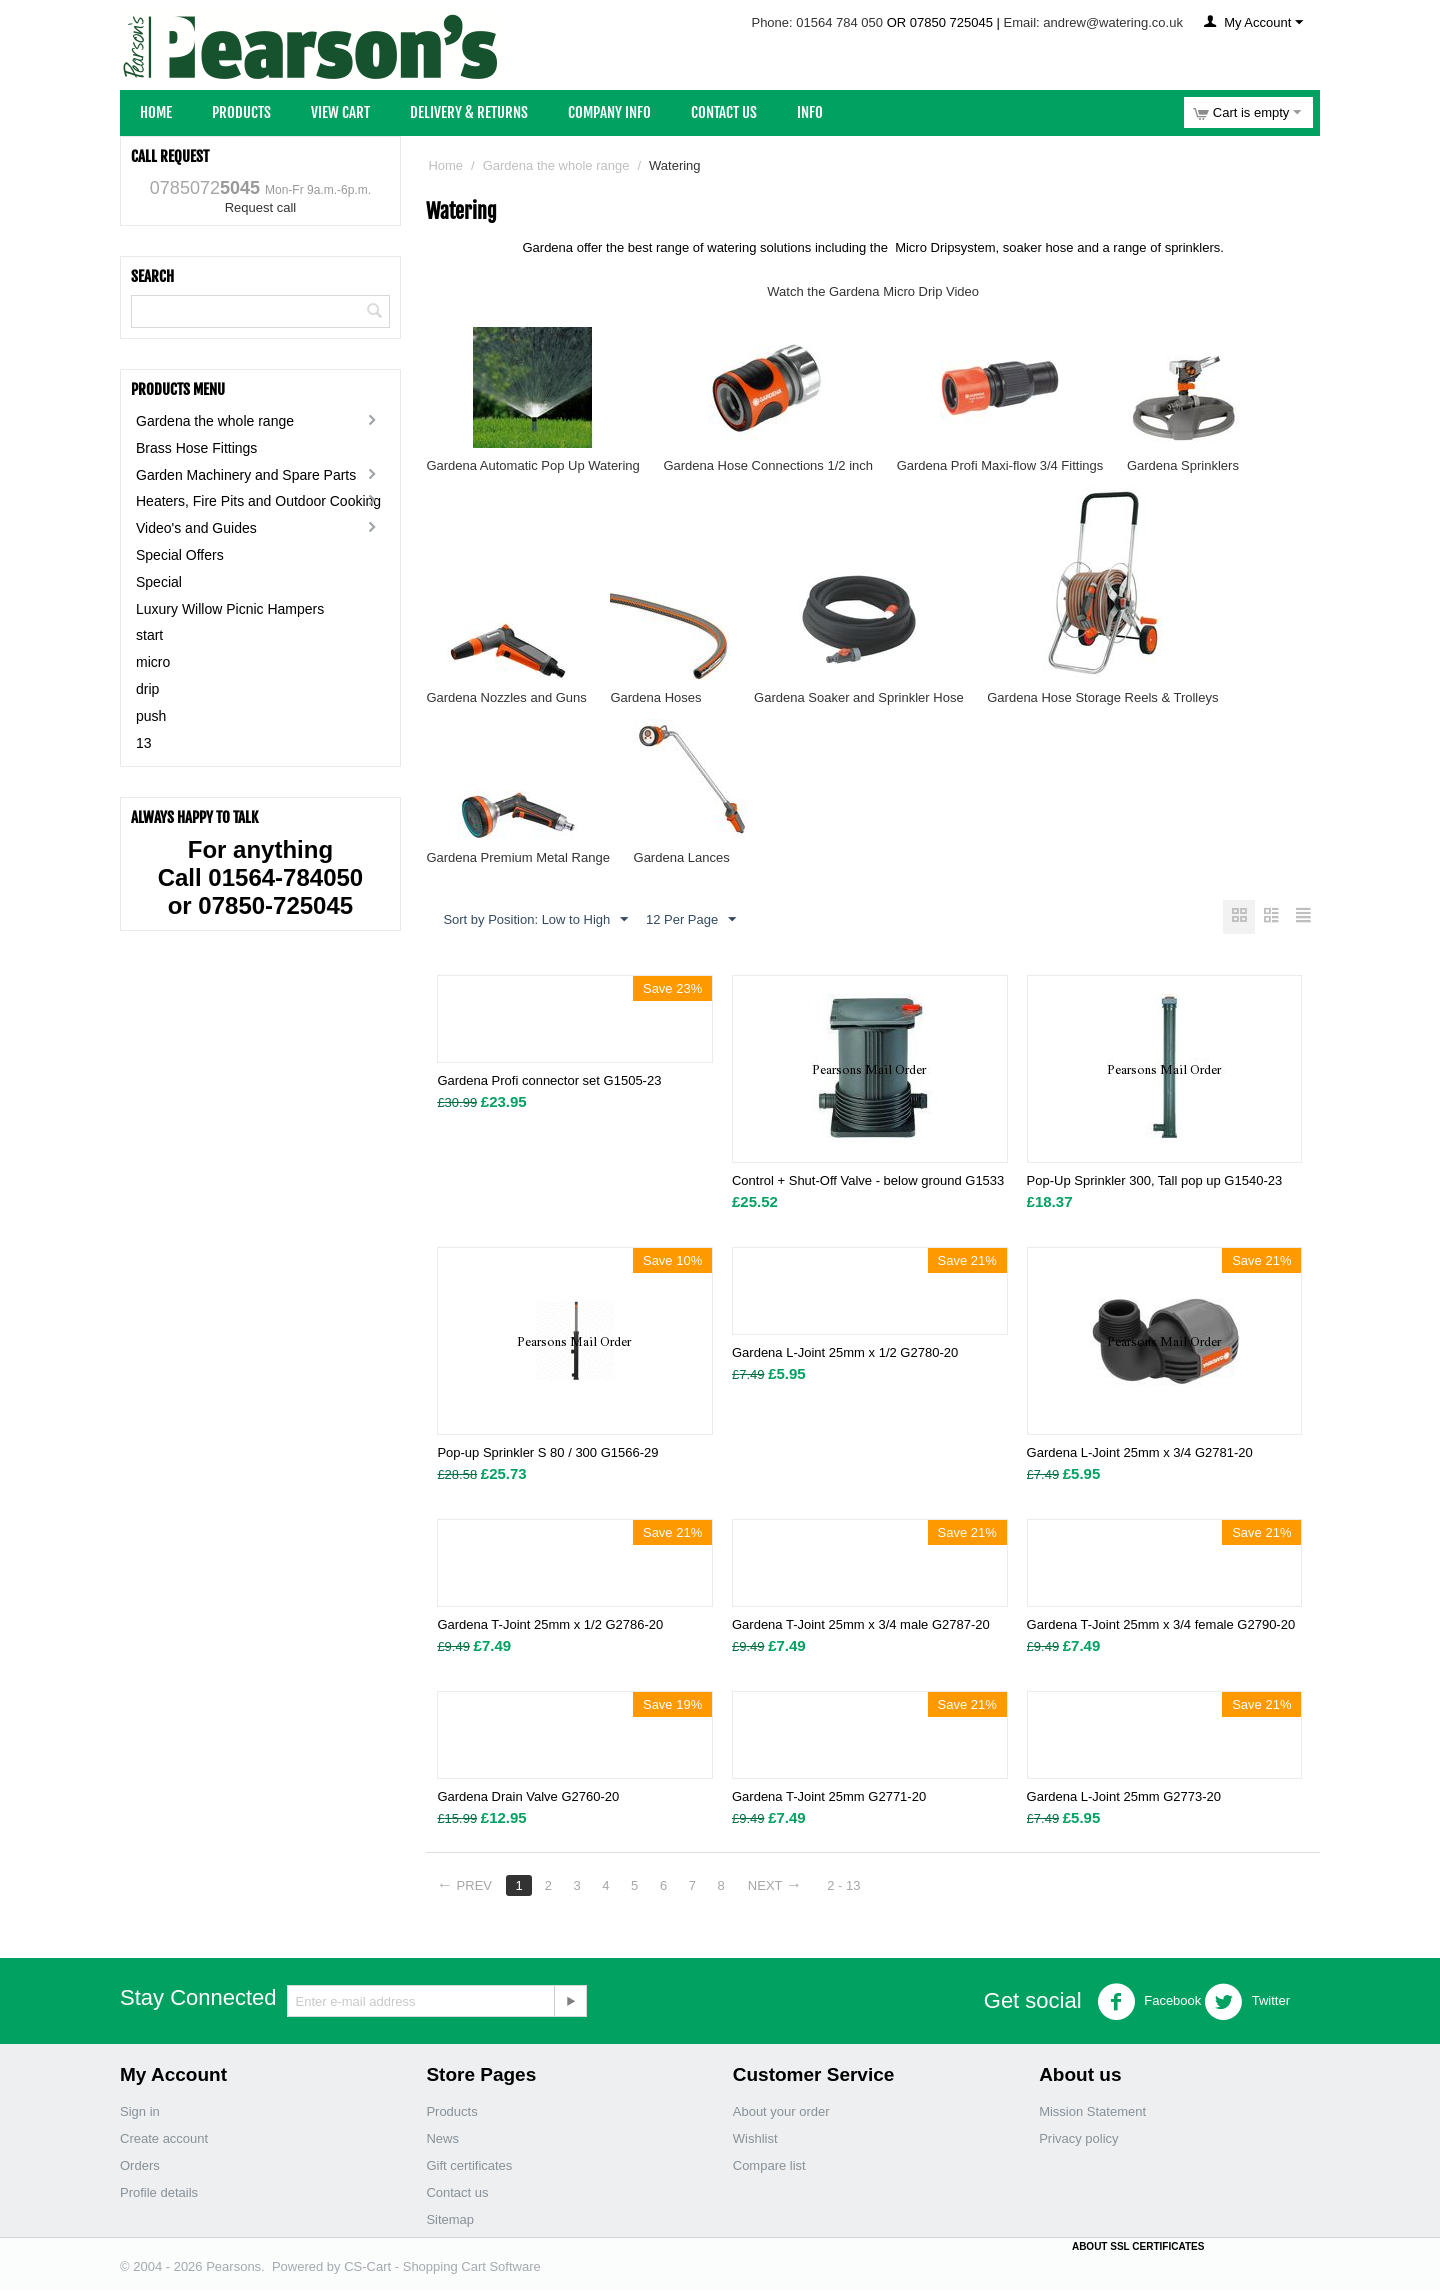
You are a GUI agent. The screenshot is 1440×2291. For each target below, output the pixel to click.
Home (156, 112)
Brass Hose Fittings (196, 448)
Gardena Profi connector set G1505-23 (549, 1081)
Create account (164, 2139)
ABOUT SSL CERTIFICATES (1138, 2247)
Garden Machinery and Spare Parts (246, 475)
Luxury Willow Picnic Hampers (230, 609)
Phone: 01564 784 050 (817, 22)
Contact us (457, 2193)
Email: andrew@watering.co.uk (1093, 22)
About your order (781, 2112)
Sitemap (450, 2220)
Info (810, 112)
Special (159, 582)
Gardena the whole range (215, 421)
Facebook (1149, 2003)
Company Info (609, 112)
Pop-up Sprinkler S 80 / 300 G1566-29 (547, 1453)
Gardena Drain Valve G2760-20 (528, 1797)
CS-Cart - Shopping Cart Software (442, 2267)
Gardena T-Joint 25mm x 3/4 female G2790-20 (1161, 1625)
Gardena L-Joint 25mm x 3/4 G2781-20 (1140, 1453)
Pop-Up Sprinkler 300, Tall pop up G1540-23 (1155, 1181)
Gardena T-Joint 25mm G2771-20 (829, 1797)
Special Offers (180, 555)
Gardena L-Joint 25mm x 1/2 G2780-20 (845, 1353)
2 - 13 (851, 1886)
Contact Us (724, 112)
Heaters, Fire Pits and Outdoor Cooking (258, 501)
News (442, 2139)
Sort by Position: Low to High (535, 920)
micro (153, 662)
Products (241, 112)
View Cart (340, 112)
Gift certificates (469, 2166)
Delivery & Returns (469, 112)
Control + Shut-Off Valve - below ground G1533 (868, 1181)
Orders (140, 2166)
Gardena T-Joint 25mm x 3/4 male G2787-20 (861, 1625)
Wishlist (755, 2139)
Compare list (769, 2166)
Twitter (1247, 2003)
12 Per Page (691, 920)
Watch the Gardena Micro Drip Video (873, 291)
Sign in (140, 2112)
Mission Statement (1092, 2112)
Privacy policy (1078, 2139)
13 (144, 743)
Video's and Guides (196, 528)
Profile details (159, 2193)
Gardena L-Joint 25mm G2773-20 (1124, 1797)
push (151, 716)
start (149, 635)
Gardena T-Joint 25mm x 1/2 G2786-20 (550, 1625)
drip (147, 689)
